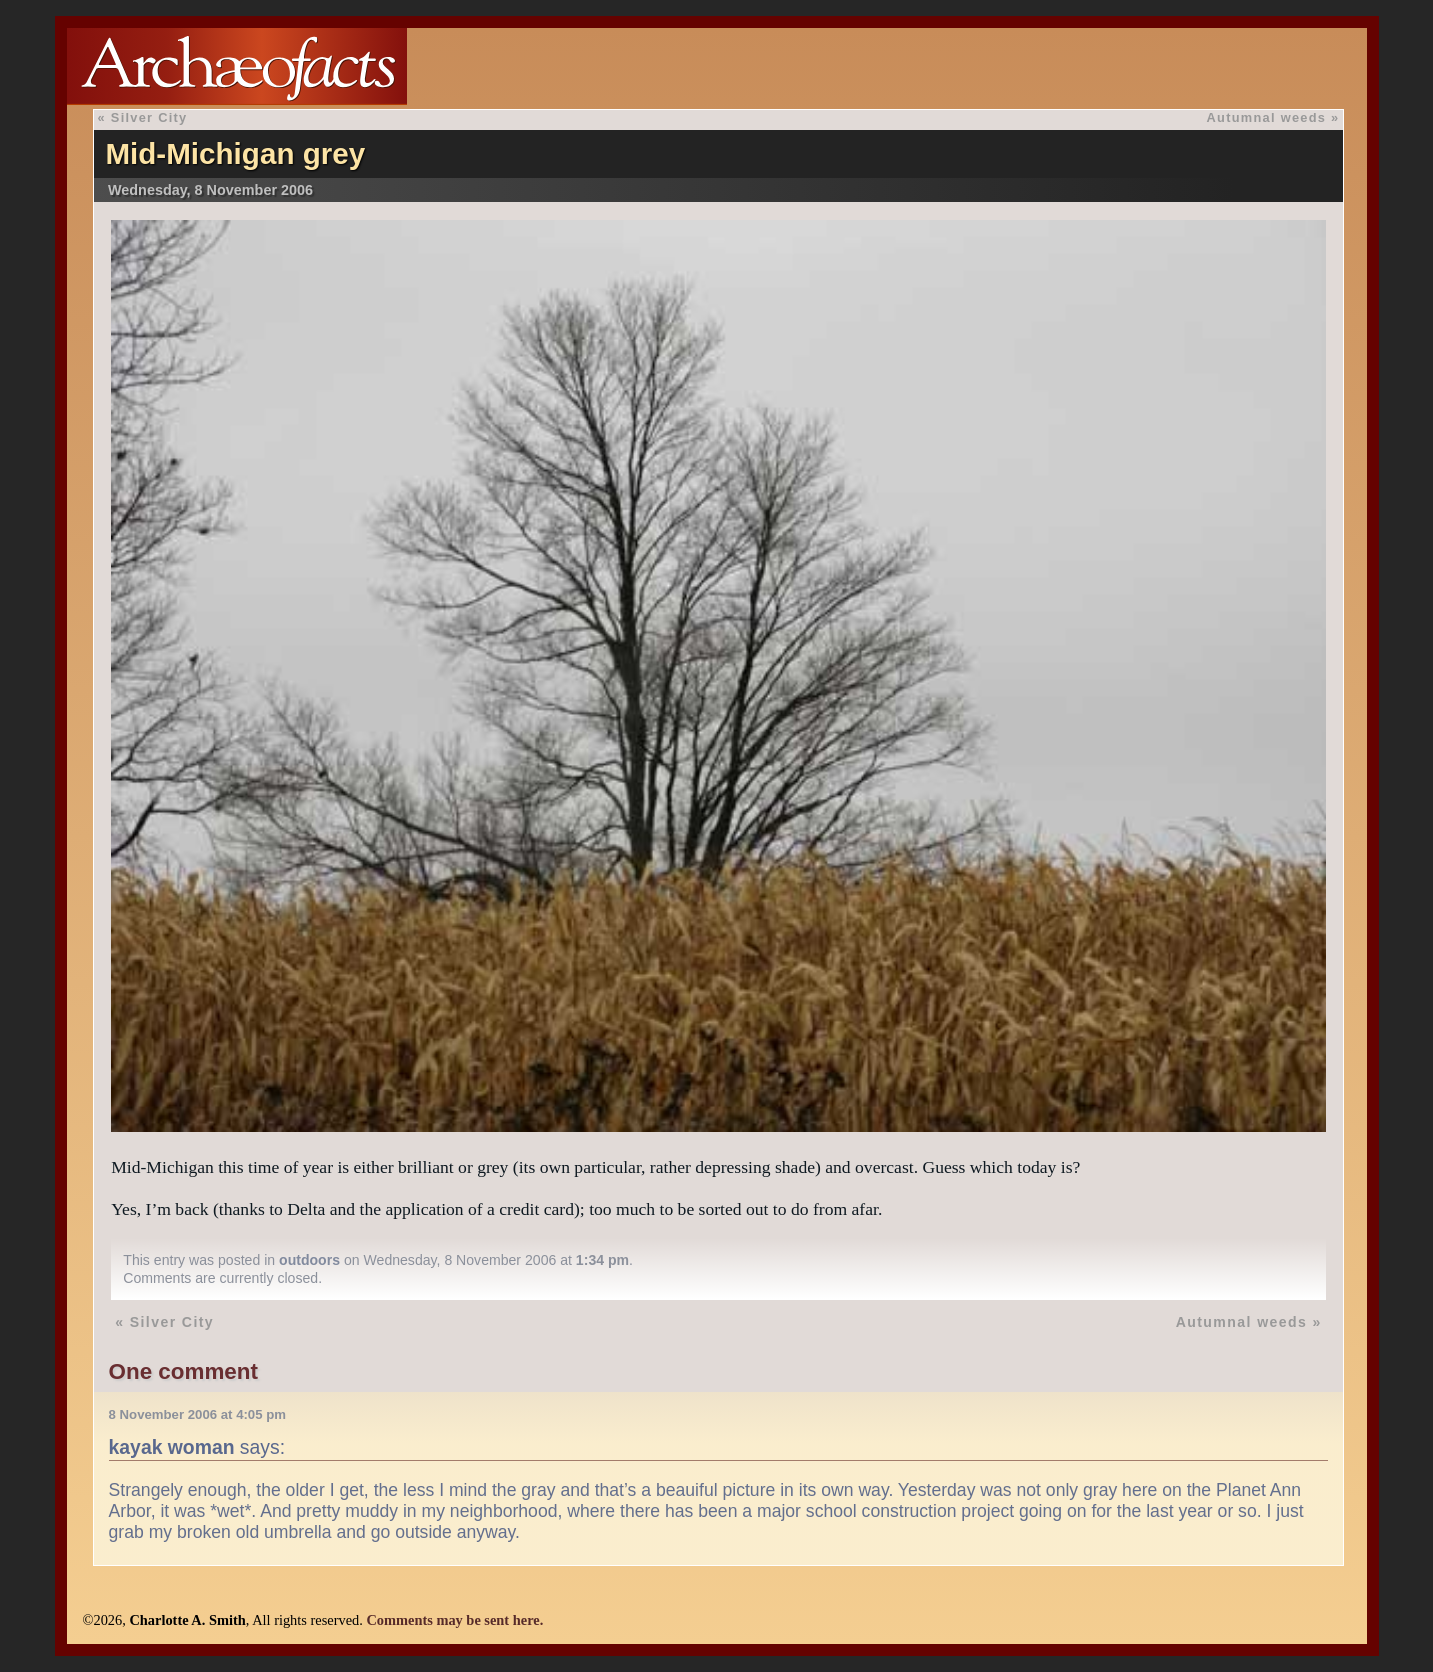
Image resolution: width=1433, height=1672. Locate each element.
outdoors (309, 1260)
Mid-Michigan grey (235, 153)
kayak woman (172, 1447)
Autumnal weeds (1267, 117)
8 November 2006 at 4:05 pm (197, 1414)
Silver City (149, 117)
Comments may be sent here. (454, 1620)
